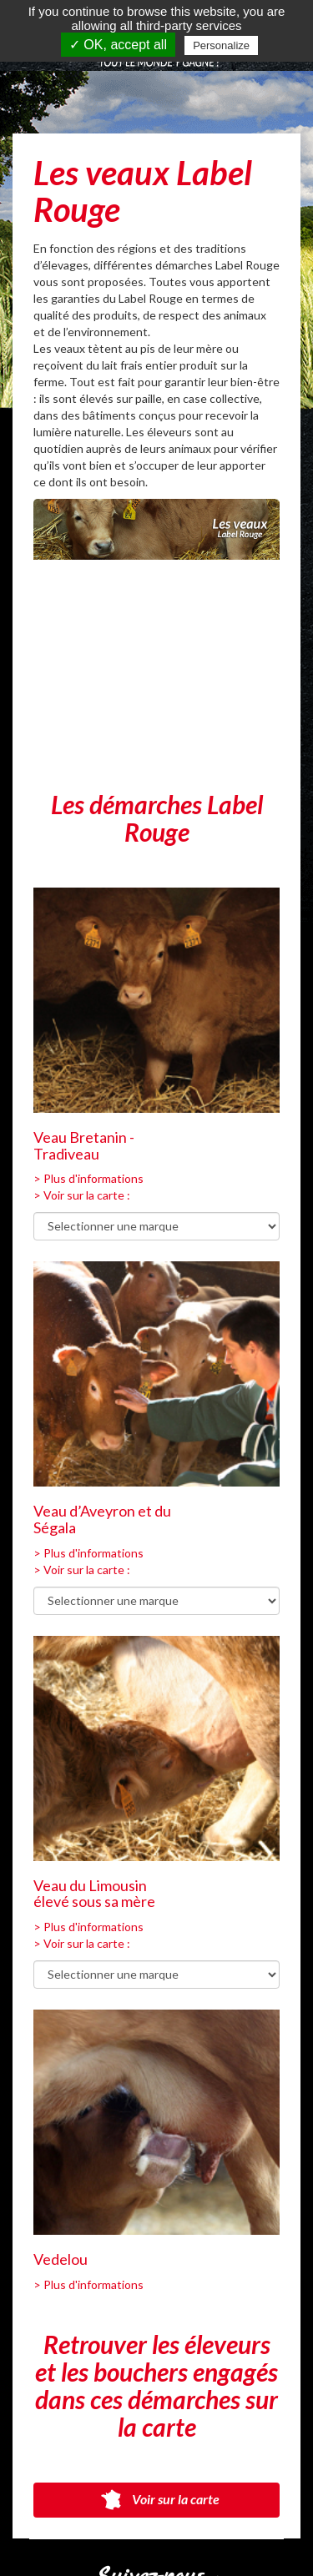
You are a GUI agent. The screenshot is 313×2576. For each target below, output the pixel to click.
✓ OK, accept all (118, 45)
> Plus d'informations (88, 1178)
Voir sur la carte (157, 2500)
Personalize (221, 45)
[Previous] (60, 711)
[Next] (253, 711)
